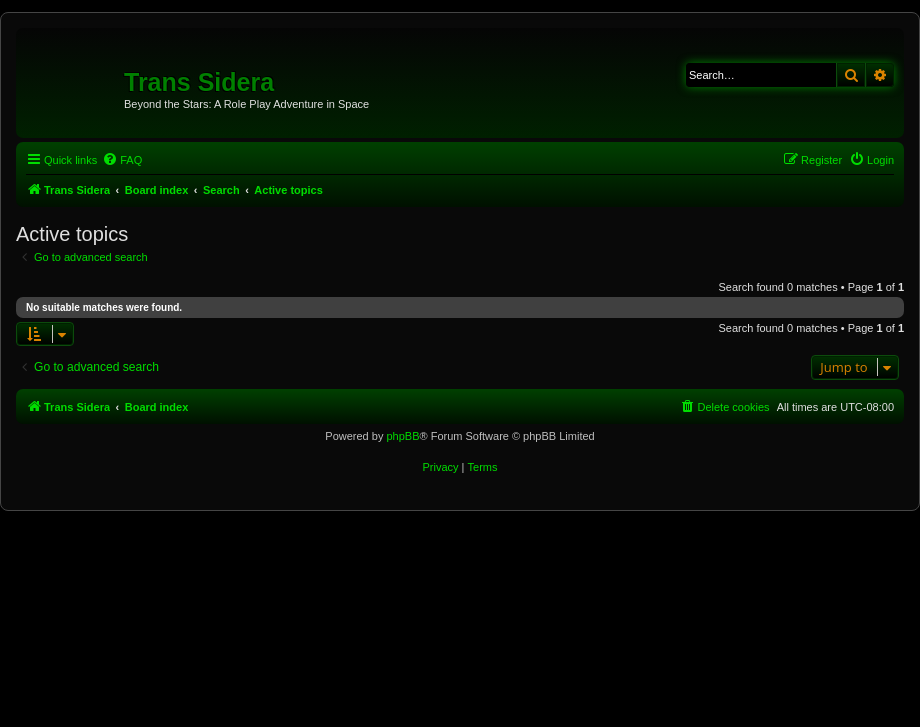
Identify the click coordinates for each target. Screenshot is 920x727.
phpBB (402, 436)
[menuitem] (122, 160)
